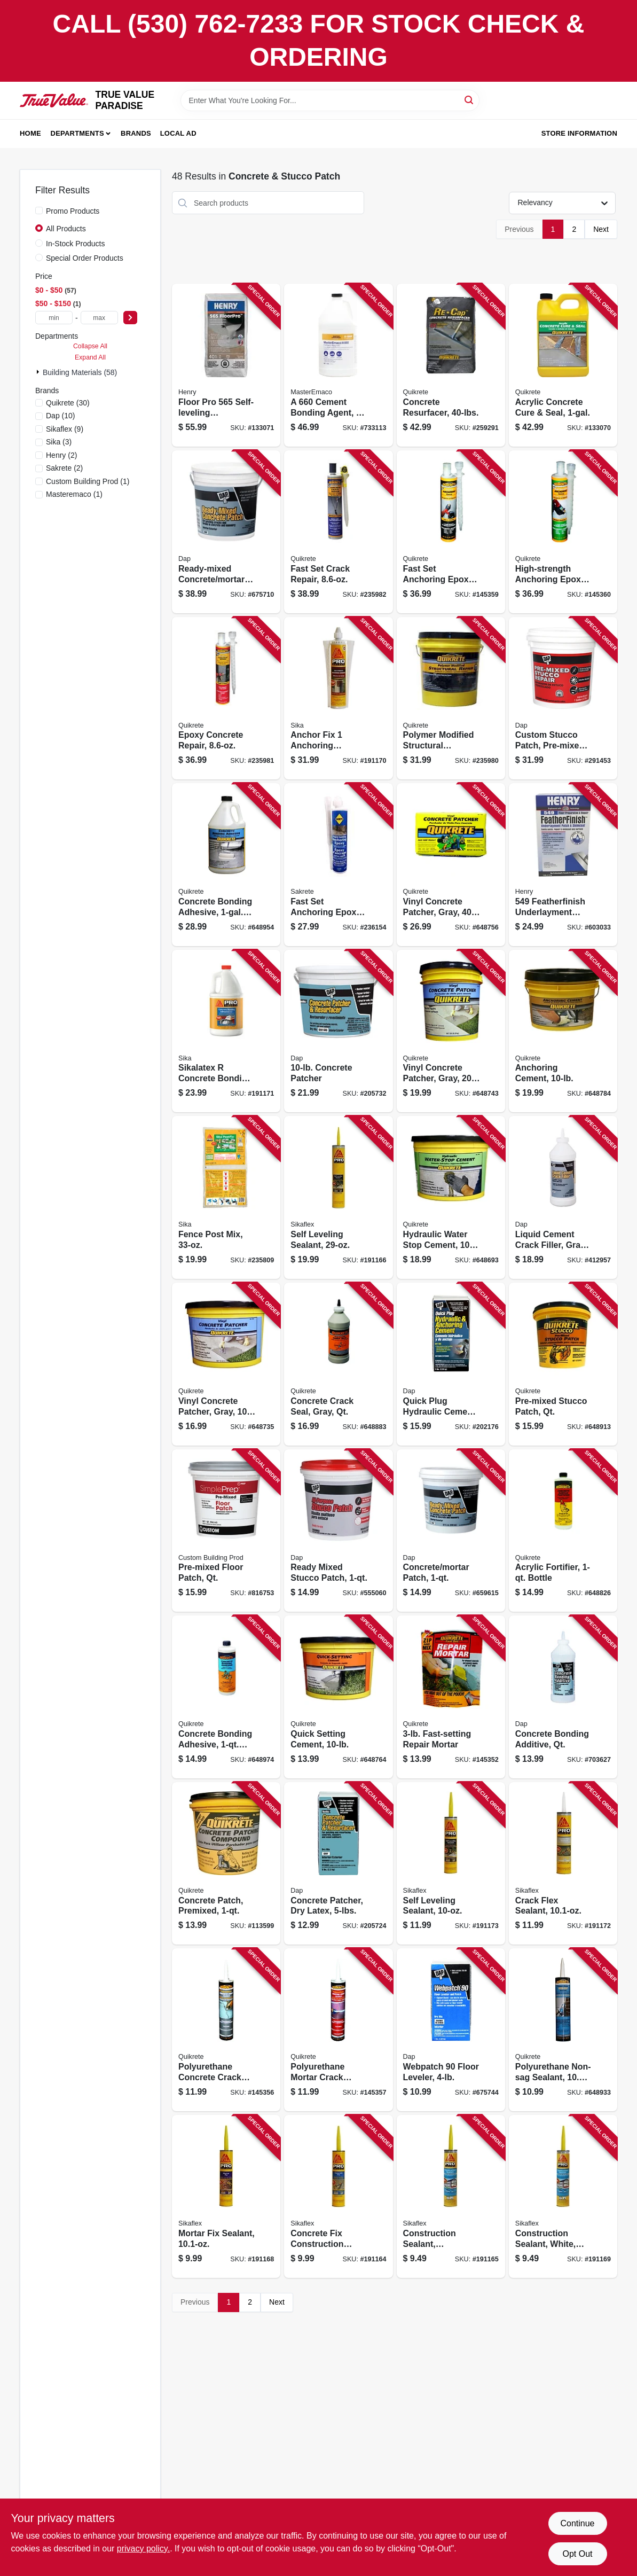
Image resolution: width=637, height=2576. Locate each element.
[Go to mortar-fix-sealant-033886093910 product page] (226, 2196)
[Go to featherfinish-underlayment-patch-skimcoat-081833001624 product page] (563, 864)
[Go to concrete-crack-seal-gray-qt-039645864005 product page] (338, 1364)
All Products (66, 228)
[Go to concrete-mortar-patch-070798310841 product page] (451, 1530)
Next (601, 229)
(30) (68, 403)
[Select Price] (130, 317)
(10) (60, 415)
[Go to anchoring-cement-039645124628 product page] (563, 1031)
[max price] (99, 317)
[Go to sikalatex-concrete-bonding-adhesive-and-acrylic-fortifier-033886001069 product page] (226, 1031)
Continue (577, 2523)
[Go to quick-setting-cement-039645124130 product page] (338, 1696)
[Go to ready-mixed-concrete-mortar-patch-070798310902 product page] (226, 531)
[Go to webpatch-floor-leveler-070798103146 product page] (451, 2029)
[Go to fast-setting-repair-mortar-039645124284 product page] (451, 1696)
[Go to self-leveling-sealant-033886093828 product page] (338, 1197)
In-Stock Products (75, 243)
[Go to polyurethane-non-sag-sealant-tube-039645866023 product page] (563, 2029)
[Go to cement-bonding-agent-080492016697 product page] (338, 365)
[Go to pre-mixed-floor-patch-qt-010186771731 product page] (226, 1530)
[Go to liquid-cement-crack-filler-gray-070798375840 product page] (563, 1197)
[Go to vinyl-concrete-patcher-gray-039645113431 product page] (226, 1364)
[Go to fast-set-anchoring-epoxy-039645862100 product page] (451, 531)
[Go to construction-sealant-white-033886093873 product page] (563, 2196)
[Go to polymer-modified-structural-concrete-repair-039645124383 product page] (451, 698)
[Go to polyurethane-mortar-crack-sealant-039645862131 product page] (338, 2029)
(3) (59, 442)
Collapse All (90, 346)
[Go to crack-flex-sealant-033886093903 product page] (563, 1863)
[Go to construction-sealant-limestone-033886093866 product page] (451, 2196)
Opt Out (577, 2553)
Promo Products (72, 211)
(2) (61, 455)
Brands (136, 133)
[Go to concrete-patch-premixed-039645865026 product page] (226, 1863)
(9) (64, 429)
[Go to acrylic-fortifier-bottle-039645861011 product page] (563, 1530)
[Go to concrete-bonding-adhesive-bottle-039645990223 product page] (226, 864)
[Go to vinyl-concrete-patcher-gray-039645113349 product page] (451, 864)
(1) (87, 481)
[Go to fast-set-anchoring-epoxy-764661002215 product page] (338, 864)
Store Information (579, 133)
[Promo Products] (39, 210)
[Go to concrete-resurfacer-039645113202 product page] (451, 365)
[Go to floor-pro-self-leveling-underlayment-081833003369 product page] (226, 365)
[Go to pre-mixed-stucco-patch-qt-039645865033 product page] (563, 1364)
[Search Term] (329, 100)
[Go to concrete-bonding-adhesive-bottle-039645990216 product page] (226, 1696)
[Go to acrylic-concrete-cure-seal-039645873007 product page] (563, 365)
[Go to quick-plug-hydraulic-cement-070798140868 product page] (451, 1364)
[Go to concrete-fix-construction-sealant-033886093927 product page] (338, 2196)
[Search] (469, 99)
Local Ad (178, 133)
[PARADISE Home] (54, 100)
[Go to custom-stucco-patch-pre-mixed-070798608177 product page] (563, 698)
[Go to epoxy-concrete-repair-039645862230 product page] (226, 698)
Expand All (90, 357)
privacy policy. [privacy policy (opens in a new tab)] (143, 2548)
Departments (77, 133)
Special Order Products (84, 258)
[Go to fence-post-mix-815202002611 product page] (226, 1197)
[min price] (54, 317)
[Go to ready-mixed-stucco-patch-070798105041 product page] (338, 1530)
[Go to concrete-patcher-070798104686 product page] (338, 1031)
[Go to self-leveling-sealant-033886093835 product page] (451, 1863)
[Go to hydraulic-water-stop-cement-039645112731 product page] (451, 1197)
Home (30, 133)
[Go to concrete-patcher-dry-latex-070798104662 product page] (338, 1863)
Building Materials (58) (80, 372)
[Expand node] (39, 372)
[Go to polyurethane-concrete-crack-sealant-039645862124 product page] (226, 2029)
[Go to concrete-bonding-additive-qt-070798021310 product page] (563, 1696)
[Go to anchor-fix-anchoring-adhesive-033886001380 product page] (338, 698)
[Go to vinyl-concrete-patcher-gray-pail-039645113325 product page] (451, 1031)
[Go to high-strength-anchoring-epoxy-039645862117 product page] (563, 531)
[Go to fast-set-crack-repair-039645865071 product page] (338, 531)
